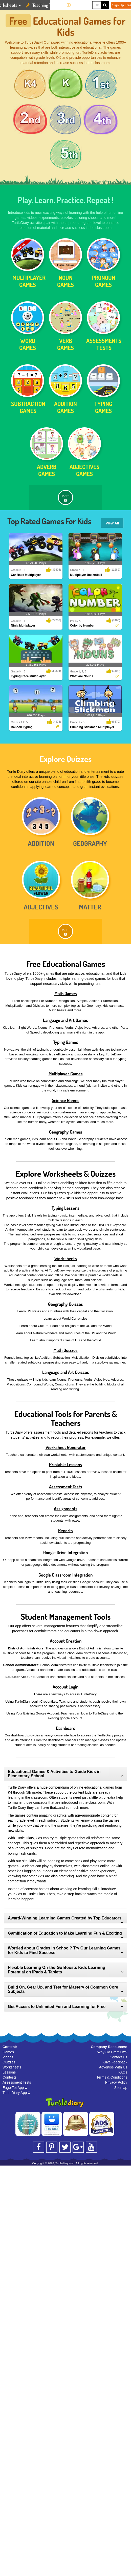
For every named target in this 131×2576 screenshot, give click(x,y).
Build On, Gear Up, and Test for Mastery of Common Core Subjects (63, 1989)
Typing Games (65, 1042)
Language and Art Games (65, 1020)
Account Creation (65, 1641)
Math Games (65, 993)
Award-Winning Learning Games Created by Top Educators (64, 1918)
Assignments (65, 1508)
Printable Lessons (65, 1464)
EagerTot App (15, 2088)
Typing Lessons (65, 1208)
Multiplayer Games (66, 1073)
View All (112, 523)
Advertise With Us (113, 2067)
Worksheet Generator (66, 1447)
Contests (9, 2077)
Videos (8, 2057)
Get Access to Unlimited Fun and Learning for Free (56, 2006)
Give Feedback (115, 2062)
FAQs (122, 2072)
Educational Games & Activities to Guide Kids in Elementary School (54, 1773)
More (65, 498)
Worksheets (65, 1258)
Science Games (65, 1100)
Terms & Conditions (112, 2077)
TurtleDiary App (16, 2093)
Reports (65, 1530)
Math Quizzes (65, 1350)
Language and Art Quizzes (65, 1372)
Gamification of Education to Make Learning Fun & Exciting (65, 1933)
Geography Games (65, 1132)
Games (8, 2052)
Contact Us (118, 2057)
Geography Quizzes (65, 1304)
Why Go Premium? (112, 2052)
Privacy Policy (116, 2082)
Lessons (9, 2072)
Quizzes (9, 2062)
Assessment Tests (65, 1486)
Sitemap (120, 2088)
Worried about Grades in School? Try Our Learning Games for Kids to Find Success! (64, 1950)
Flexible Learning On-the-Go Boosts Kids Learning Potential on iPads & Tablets (56, 1969)
